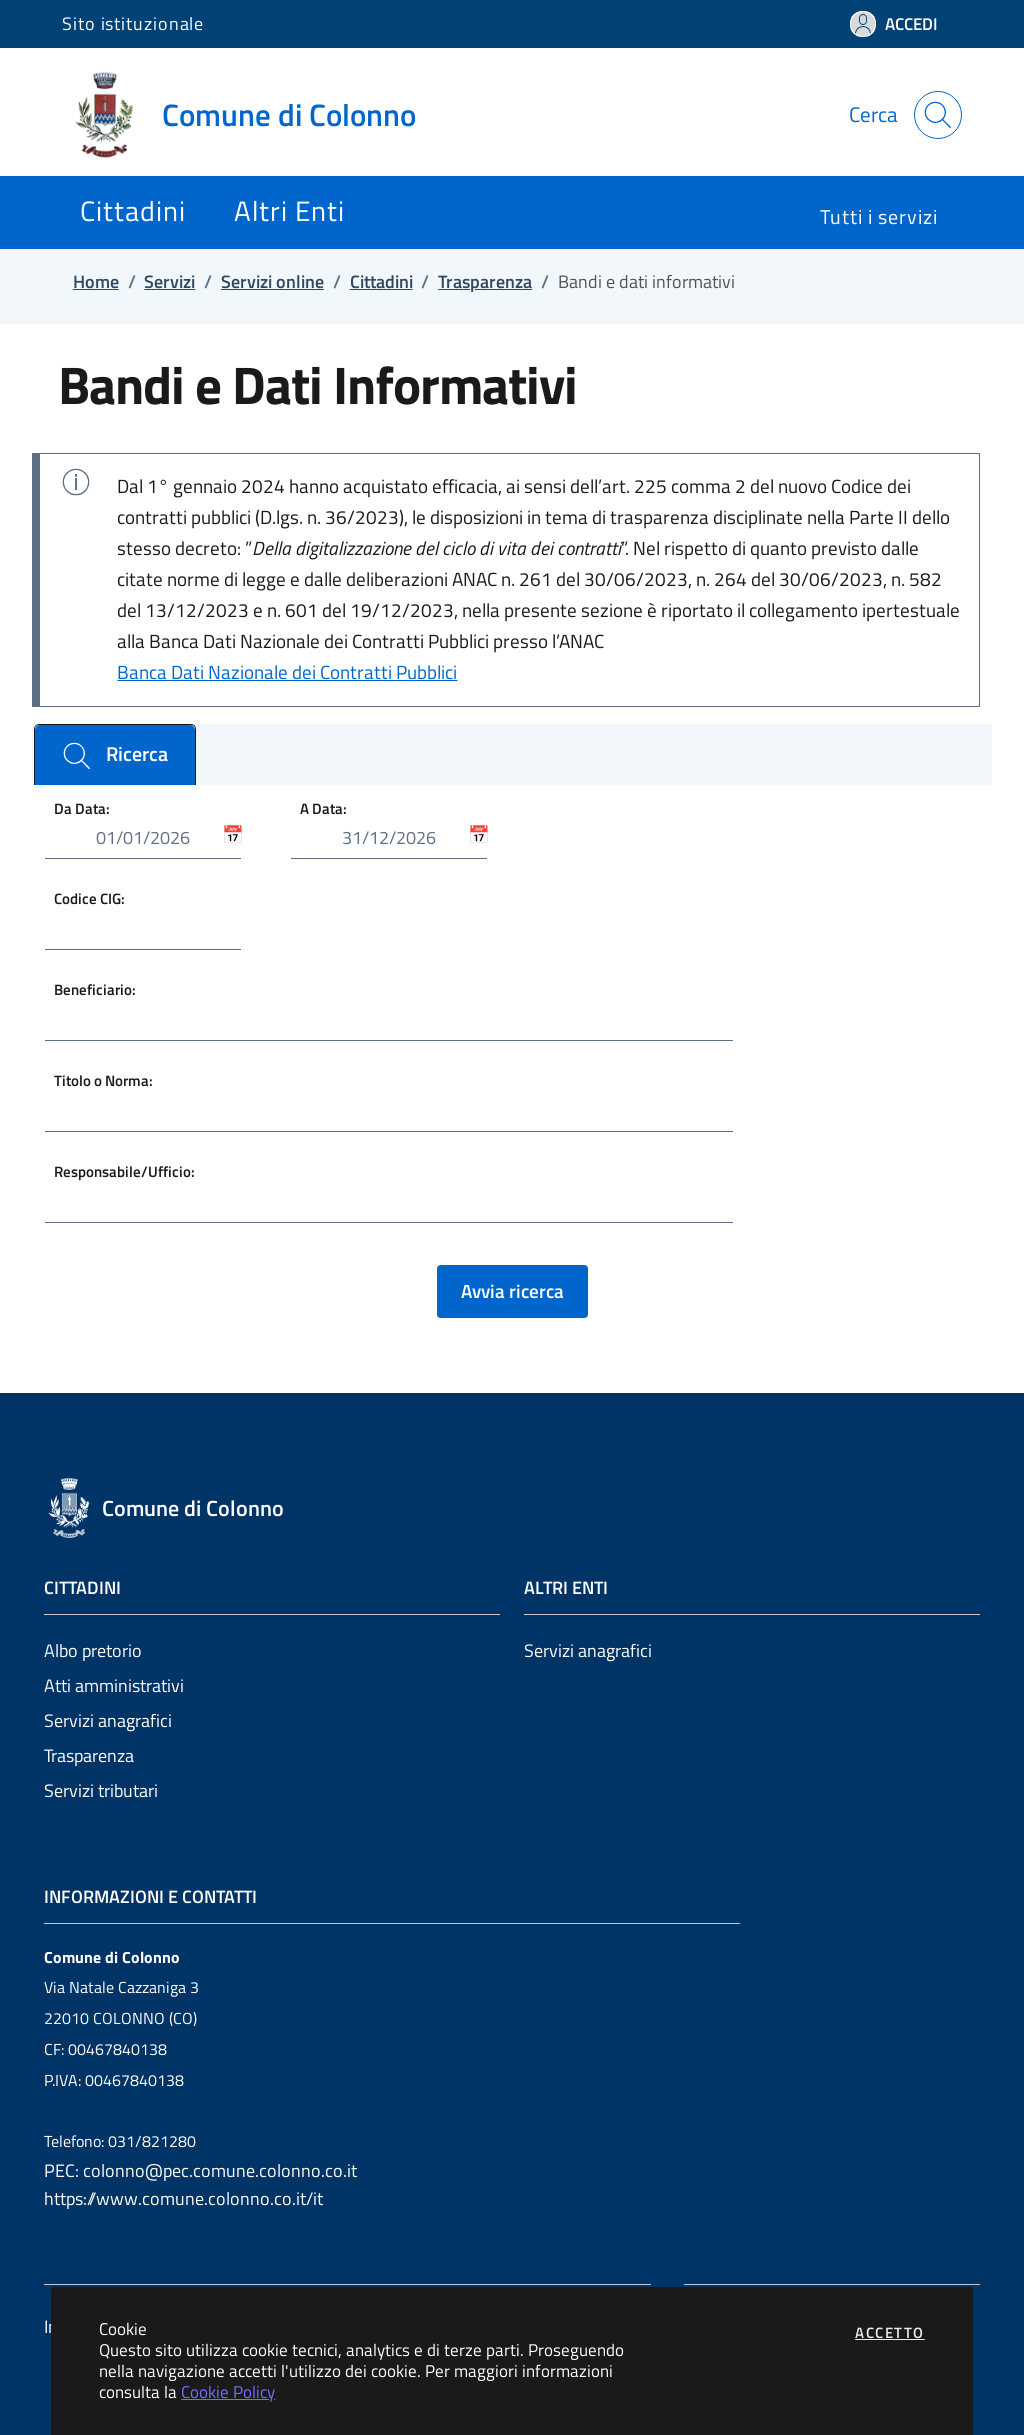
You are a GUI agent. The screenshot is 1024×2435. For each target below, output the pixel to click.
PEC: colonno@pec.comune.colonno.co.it (200, 2170)
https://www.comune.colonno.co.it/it (183, 2198)
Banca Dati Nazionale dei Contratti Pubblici (287, 672)
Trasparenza (89, 1755)
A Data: (323, 807)
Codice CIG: (89, 898)
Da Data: (82, 807)
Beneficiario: (95, 989)
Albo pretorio (93, 1650)
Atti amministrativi (114, 1685)
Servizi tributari (101, 1790)
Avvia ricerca (512, 1291)
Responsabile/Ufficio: (124, 1171)
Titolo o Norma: (103, 1080)
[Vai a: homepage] (251, 115)
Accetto (890, 2332)
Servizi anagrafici (108, 1720)
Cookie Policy (228, 2391)
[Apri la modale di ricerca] (938, 115)
